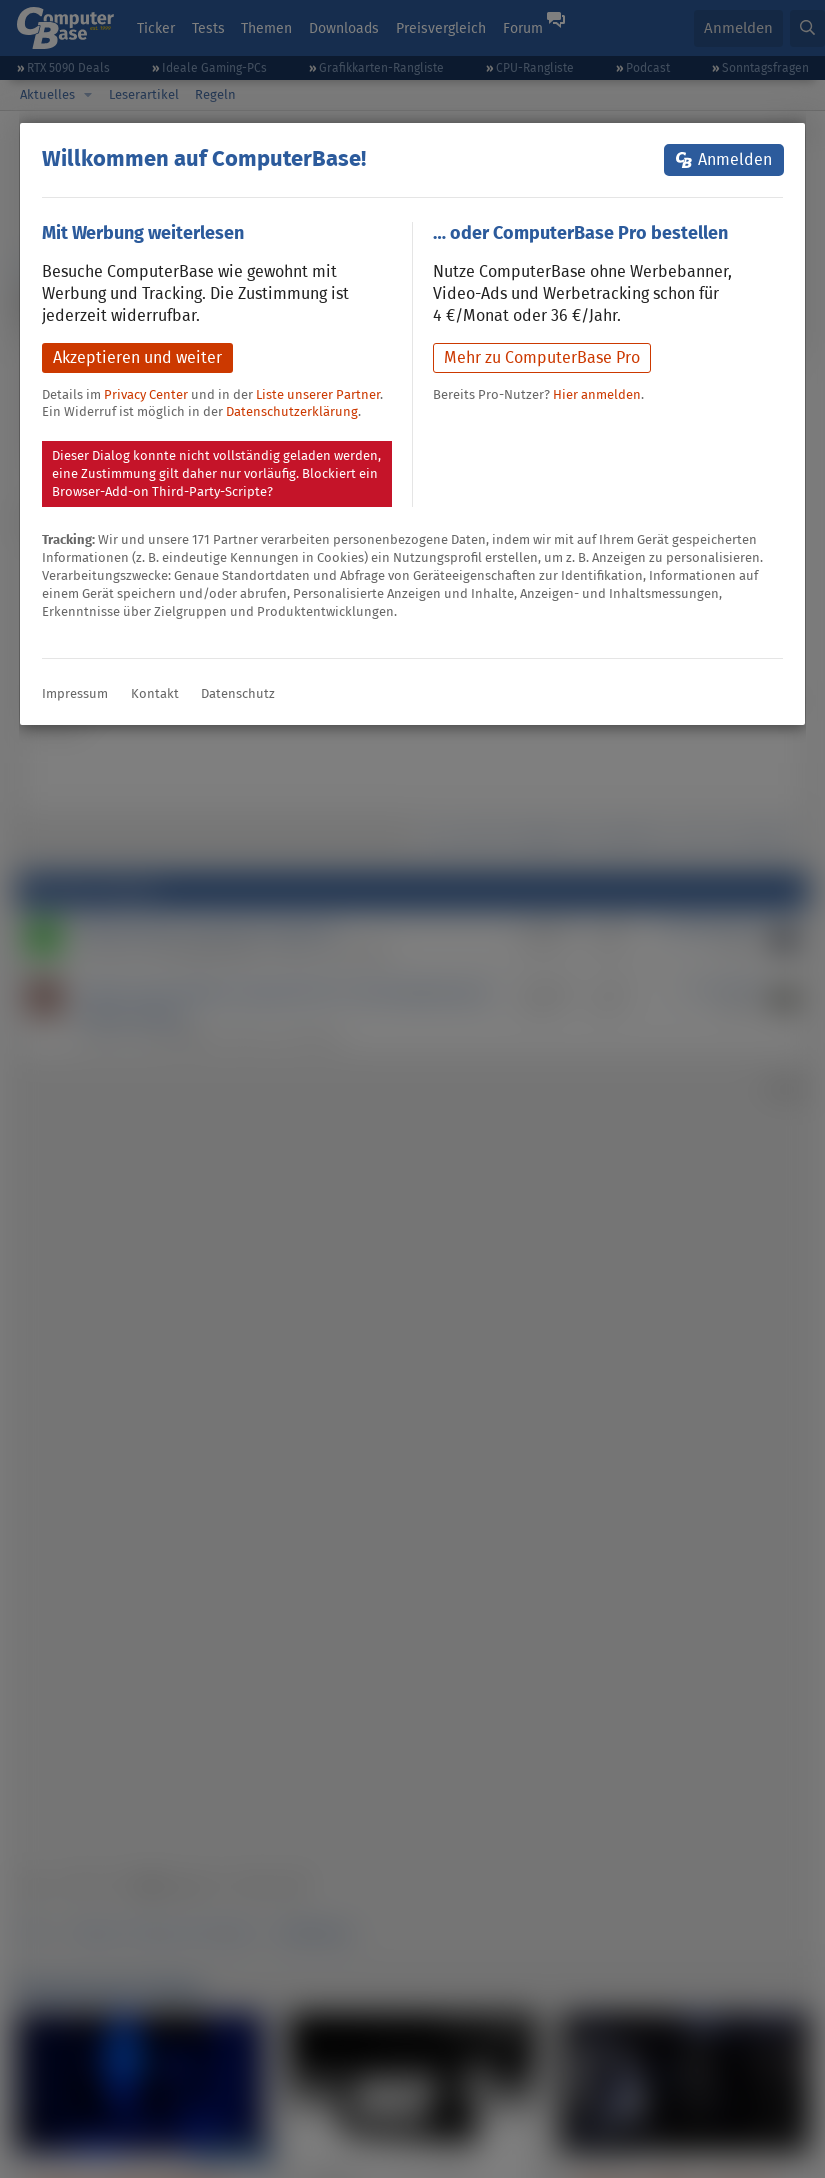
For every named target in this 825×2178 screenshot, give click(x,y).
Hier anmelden (597, 394)
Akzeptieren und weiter (137, 357)
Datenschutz (238, 693)
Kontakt (155, 693)
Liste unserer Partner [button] (318, 394)
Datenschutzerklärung (292, 411)
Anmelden (735, 159)
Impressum (75, 693)
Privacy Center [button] (146, 394)
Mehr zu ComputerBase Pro (542, 357)
